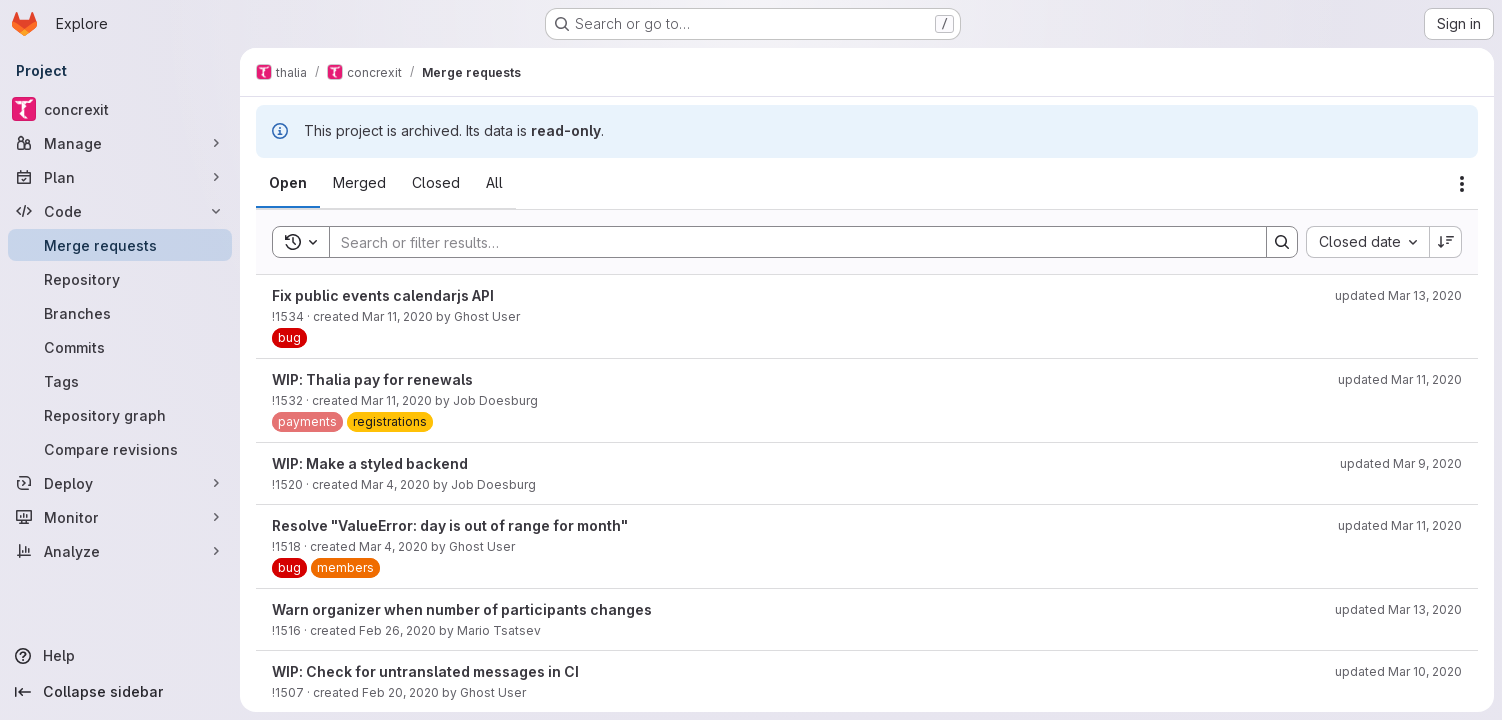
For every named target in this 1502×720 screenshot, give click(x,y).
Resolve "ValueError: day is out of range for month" (450, 525)
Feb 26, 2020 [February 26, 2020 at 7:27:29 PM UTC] (397, 630)
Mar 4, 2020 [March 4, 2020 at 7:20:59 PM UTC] (393, 546)
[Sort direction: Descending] (1446, 242)
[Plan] (120, 177)
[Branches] (120, 313)
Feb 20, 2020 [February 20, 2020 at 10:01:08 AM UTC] (400, 692)
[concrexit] (120, 109)
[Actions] (1462, 184)
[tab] (288, 183)
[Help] (120, 656)
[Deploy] (120, 483)
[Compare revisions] (120, 449)
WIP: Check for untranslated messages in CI (425, 671)
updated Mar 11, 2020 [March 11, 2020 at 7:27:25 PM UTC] (1400, 525)
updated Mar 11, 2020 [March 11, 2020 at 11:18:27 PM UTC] (1400, 379)
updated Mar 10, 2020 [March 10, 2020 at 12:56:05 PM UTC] (1398, 671)
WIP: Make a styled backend (370, 463)
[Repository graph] (120, 415)
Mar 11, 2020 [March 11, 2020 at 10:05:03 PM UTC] (397, 316)
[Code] (120, 211)
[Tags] (120, 381)
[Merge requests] (120, 245)
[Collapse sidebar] (120, 692)
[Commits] (120, 347)
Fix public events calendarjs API (383, 295)
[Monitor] (120, 517)
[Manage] (120, 143)
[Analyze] (120, 551)
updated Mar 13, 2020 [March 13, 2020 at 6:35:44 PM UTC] (1398, 295)
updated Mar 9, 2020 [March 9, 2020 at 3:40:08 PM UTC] (1401, 463)
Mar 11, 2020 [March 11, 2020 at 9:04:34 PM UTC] (396, 400)
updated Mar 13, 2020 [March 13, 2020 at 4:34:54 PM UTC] (1398, 609)
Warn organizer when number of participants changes (462, 609)
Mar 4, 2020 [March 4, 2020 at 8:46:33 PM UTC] (395, 484)
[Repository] (120, 279)
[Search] (788, 242)
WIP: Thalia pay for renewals (372, 379)
